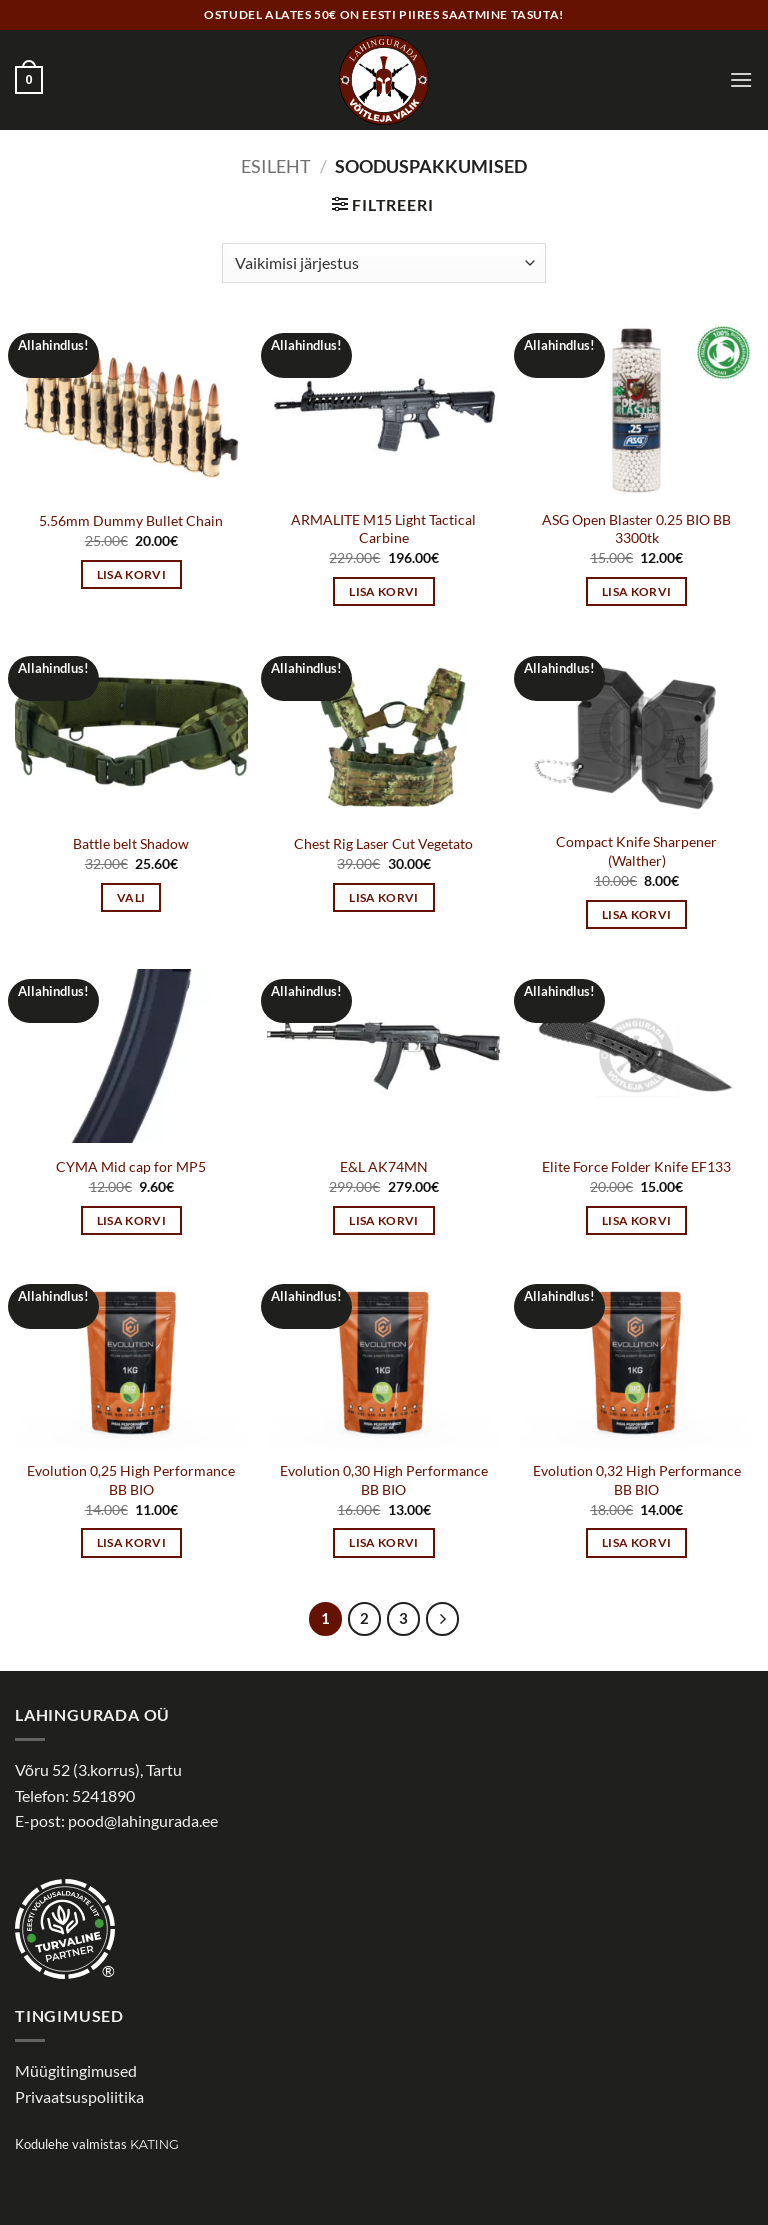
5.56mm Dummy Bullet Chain (131, 520)
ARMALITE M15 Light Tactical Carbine (383, 529)
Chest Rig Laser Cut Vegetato (383, 843)
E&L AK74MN (384, 1166)
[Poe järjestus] (383, 263)
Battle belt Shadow (131, 843)
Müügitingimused (76, 2070)
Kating (154, 2144)
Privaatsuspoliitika (79, 2096)
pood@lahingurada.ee (143, 1820)
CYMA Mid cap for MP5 (131, 1166)
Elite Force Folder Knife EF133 (636, 1166)
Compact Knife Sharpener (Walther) (636, 851)
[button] (29, 80)
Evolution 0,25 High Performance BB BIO (131, 1480)
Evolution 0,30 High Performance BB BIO (384, 1480)
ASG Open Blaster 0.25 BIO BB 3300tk (636, 529)
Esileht (276, 166)
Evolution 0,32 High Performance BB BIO (637, 1480)
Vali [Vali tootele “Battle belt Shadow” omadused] (131, 897)
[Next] (443, 1619)
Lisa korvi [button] (131, 574)
